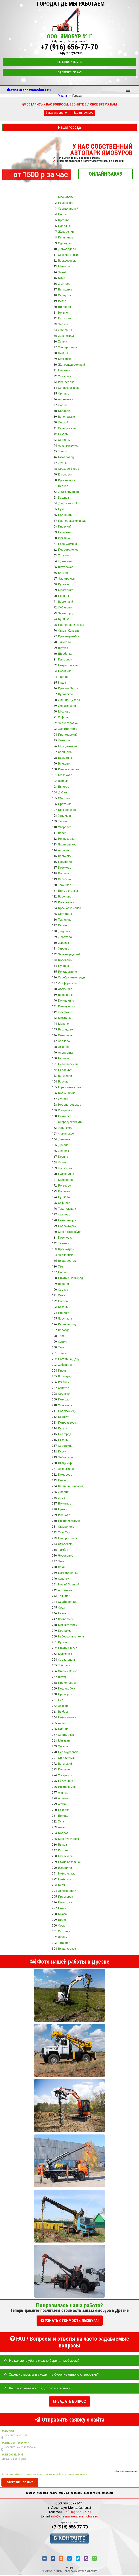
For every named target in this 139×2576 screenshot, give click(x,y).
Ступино (63, 393)
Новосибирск (67, 1226)
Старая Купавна (68, 630)
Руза (61, 509)
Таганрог (64, 1943)
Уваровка (64, 827)
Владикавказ (67, 1948)
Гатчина (63, 1729)
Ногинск (63, 312)
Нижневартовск (69, 1521)
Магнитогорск (67, 1625)
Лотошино (65, 740)
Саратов (63, 1388)
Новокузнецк (67, 1411)
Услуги (53, 2491)
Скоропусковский (70, 1122)
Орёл (61, 1607)
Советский (65, 1445)
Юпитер (63, 925)
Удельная (64, 376)
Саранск (63, 1578)
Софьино (64, 1203)
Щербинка (65, 653)
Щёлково (64, 307)
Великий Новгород (71, 1486)
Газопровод (66, 457)
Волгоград (65, 1376)
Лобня (62, 405)
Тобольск (64, 1665)
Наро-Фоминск (68, 544)
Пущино (63, 966)
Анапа (62, 1723)
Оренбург (64, 1393)
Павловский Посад (71, 625)
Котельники (66, 902)
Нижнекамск (67, 1787)
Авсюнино (65, 989)
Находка (63, 1810)
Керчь (62, 1885)
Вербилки (64, 856)
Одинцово (65, 243)
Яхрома (63, 781)
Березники (65, 1781)
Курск (62, 1451)
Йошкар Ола (66, 1688)
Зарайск (63, 942)
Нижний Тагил (67, 1648)
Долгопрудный (68, 492)
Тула (61, 1347)
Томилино (64, 919)
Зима (61, 1497)
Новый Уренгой (68, 1584)
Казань (63, 1307)
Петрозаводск (67, 1422)
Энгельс (63, 1746)
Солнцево (65, 752)
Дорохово (65, 937)
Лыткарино (65, 1168)
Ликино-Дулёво (69, 700)
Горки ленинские (69, 1087)
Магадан (64, 1740)
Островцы (65, 914)
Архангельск (66, 1469)
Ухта (61, 1821)
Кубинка (64, 619)
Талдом (63, 677)
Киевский (64, 526)
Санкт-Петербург (69, 1232)
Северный (65, 440)
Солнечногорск (68, 387)
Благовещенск (68, 1573)
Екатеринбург (67, 1220)
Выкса (62, 1844)
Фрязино (64, 538)
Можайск (64, 359)
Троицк (63, 451)
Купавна (64, 584)
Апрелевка (65, 399)
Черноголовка (68, 723)
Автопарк (42, 2491)
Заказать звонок (57, 112)
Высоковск (65, 995)
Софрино (64, 717)
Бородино (64, 671)
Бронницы (65, 515)
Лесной (63, 422)
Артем (62, 1804)
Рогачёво (64, 1185)
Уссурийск (65, 1775)
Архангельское (68, 445)
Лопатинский (67, 705)
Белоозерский (68, 1064)
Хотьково (64, 555)
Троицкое (64, 885)
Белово (63, 1815)
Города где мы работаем (98, 2491)
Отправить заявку (20, 2480)
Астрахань (65, 1590)
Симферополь (67, 1602)
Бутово (63, 572)
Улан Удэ (64, 1532)
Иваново (64, 1515)
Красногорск (66, 480)
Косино (63, 1156)
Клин (61, 278)
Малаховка (65, 590)
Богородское (67, 810)
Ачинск (63, 1792)
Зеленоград (66, 335)
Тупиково (64, 642)
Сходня (63, 353)
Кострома (64, 1630)
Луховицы (65, 561)
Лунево (63, 1162)
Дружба (63, 1151)
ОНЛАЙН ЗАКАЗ (105, 174)
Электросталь (67, 347)
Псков (62, 1613)
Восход (63, 1081)
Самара (63, 1289)
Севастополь (67, 1659)
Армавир (64, 1798)
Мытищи (64, 266)
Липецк (63, 1492)
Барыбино (65, 757)
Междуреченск (68, 1839)
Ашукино (64, 850)
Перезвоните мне (69, 62)
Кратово (64, 220)
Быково (63, 786)
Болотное (64, 1503)
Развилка (64, 1116)
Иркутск (63, 1312)
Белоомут (64, 1070)
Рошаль (63, 873)
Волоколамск (67, 416)
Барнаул (63, 1417)
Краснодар (65, 1237)
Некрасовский (68, 665)
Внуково (64, 763)
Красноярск (66, 1249)
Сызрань (64, 1931)
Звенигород (66, 613)
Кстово (63, 1850)
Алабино (64, 1047)
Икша (62, 682)
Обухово (64, 798)
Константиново (68, 769)
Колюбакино (66, 1093)
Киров (62, 1370)
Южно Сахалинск (69, 1862)
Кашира (63, 497)
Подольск (64, 226)
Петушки (64, 1399)
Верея (62, 833)
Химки (62, 341)
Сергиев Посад (68, 255)
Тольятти (64, 1596)
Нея (60, 1700)
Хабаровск (65, 1364)
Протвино (64, 804)
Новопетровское (69, 1104)
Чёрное (63, 324)
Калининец (65, 237)
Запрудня (64, 815)
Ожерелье (65, 1110)
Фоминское (66, 1133)
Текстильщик (67, 1208)
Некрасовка (66, 838)
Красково (64, 867)
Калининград (67, 1324)
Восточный (65, 601)
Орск (61, 1925)
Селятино (64, 879)
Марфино (64, 1018)
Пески (62, 214)
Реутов (63, 434)
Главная (30, 2491)
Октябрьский (67, 428)
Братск (62, 1919)
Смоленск (65, 1544)
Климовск (65, 659)
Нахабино (64, 532)
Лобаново (65, 607)
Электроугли (66, 578)
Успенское (65, 1127)
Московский (66, 197)
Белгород (64, 1434)
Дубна (62, 463)
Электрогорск (67, 729)
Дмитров (64, 283)
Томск (62, 1353)
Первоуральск (68, 1752)
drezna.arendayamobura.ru (29, 90)
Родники (64, 1191)
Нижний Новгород (70, 1278)
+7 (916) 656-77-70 (69, 47)
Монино (63, 1023)
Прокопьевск (67, 1682)
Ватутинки (65, 1075)
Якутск (62, 1937)
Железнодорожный (71, 364)
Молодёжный (67, 746)
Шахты (62, 1677)
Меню (128, 88)
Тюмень (63, 1243)
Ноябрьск (64, 1879)
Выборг (63, 1711)
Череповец (65, 1555)
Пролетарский (67, 734)
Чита (61, 1561)
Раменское (65, 203)
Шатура (63, 648)
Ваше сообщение (12, 2452)
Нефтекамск (66, 1873)
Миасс (62, 1914)
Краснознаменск (69, 908)
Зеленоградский (69, 954)
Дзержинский (67, 503)
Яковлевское (67, 844)
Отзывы (64, 2491)
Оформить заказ (70, 72)
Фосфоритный (67, 983)
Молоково (65, 775)
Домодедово (67, 249)
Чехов (62, 272)
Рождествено (67, 971)
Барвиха (64, 1058)
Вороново (64, 896)
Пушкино (64, 318)
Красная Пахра (68, 688)
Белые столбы (68, 890)
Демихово (65, 1139)
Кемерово (65, 1474)
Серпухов (64, 295)
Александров (67, 1891)
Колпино (64, 1769)
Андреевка (65, 1052)
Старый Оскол (67, 1671)
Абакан (63, 1706)
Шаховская (65, 567)
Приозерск (65, 1896)
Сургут (62, 1341)
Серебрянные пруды (72, 977)
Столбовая (65, 1035)
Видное (63, 486)
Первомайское (68, 549)
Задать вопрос (83, 112)
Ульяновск (65, 1405)
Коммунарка (66, 1006)
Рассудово (65, 1029)
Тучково (63, 821)
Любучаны (65, 1012)
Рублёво (64, 1197)
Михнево (64, 711)
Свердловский (68, 208)
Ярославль (65, 1318)
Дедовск (64, 931)
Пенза (62, 1480)
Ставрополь (66, 1526)
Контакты (76, 2491)
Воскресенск (67, 260)
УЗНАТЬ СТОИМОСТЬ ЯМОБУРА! (70, 2320)
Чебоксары (65, 1457)
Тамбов (63, 1549)
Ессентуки (65, 1867)
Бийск (62, 1908)
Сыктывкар (66, 1734)
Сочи (61, 1567)
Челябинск (65, 1255)
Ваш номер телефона (15, 2440)
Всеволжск (65, 1619)
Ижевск (63, 1382)
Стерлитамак (66, 1758)
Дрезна (63, 1145)
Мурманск (65, 1654)
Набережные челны (71, 1636)
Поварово (65, 862)
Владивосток (67, 1260)
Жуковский (66, 231)
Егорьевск (65, 474)
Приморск (65, 1694)
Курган (63, 1642)
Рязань (63, 1440)
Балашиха (65, 289)
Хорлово (64, 1041)
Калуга (62, 1428)
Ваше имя (7, 2428)
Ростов (63, 1301)
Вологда (63, 1330)
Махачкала (65, 1856)
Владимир (65, 1463)
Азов (61, 1827)
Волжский (65, 1763)
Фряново (64, 1214)
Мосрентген (66, 1180)
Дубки (62, 792)
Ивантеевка (66, 382)
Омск (61, 1295)
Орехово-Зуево (68, 468)
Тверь (62, 1336)
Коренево (65, 960)
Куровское (65, 694)
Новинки (64, 370)
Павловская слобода (72, 520)
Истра (62, 301)
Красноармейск (68, 636)
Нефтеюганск (67, 1717)
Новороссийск (68, 1538)
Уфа (60, 1266)
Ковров (63, 1833)
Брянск (63, 1509)
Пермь (62, 1272)
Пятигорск (65, 1902)
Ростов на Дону (68, 1359)
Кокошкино (66, 1000)
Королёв (64, 411)
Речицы (63, 596)
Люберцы (65, 330)
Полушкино (66, 1174)
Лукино (63, 1099)
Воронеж (64, 1284)
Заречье (63, 948)
